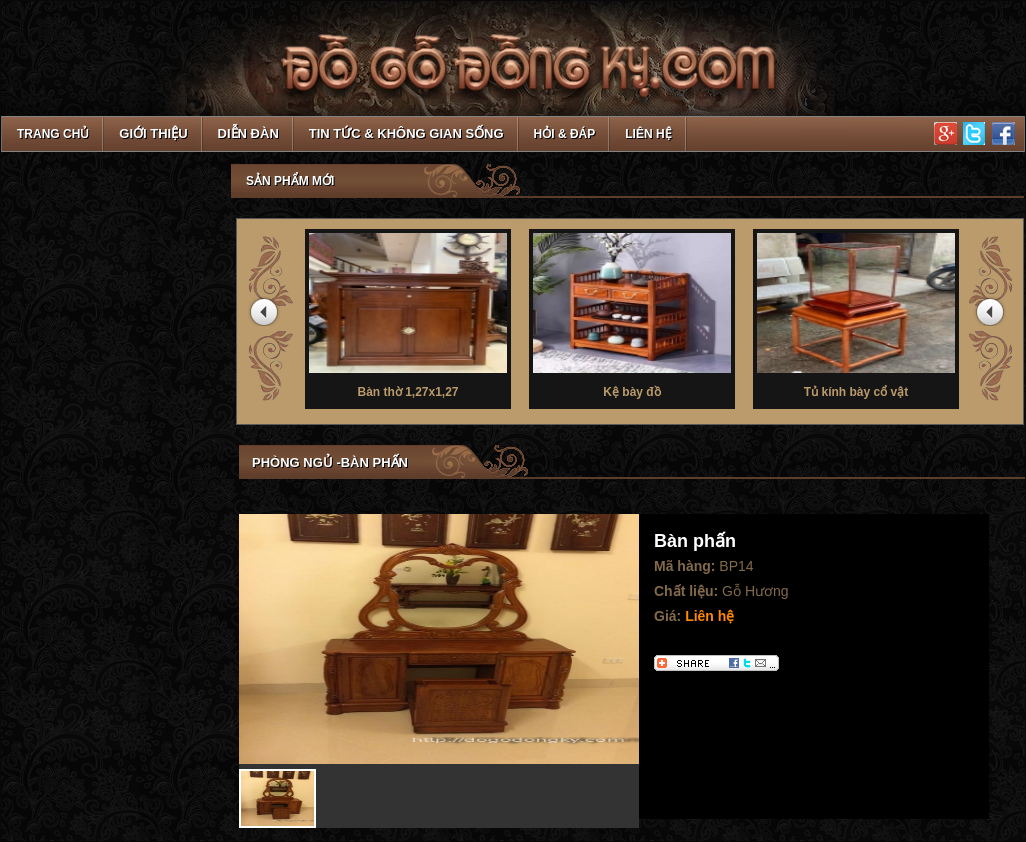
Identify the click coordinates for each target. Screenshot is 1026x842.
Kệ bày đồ (632, 314)
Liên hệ (648, 134)
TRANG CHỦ (53, 134)
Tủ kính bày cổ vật (856, 314)
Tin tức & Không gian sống (406, 133)
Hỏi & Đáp (565, 134)
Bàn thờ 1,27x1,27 (408, 314)
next (993, 316)
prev (267, 316)
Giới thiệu (153, 133)
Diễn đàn (248, 133)
